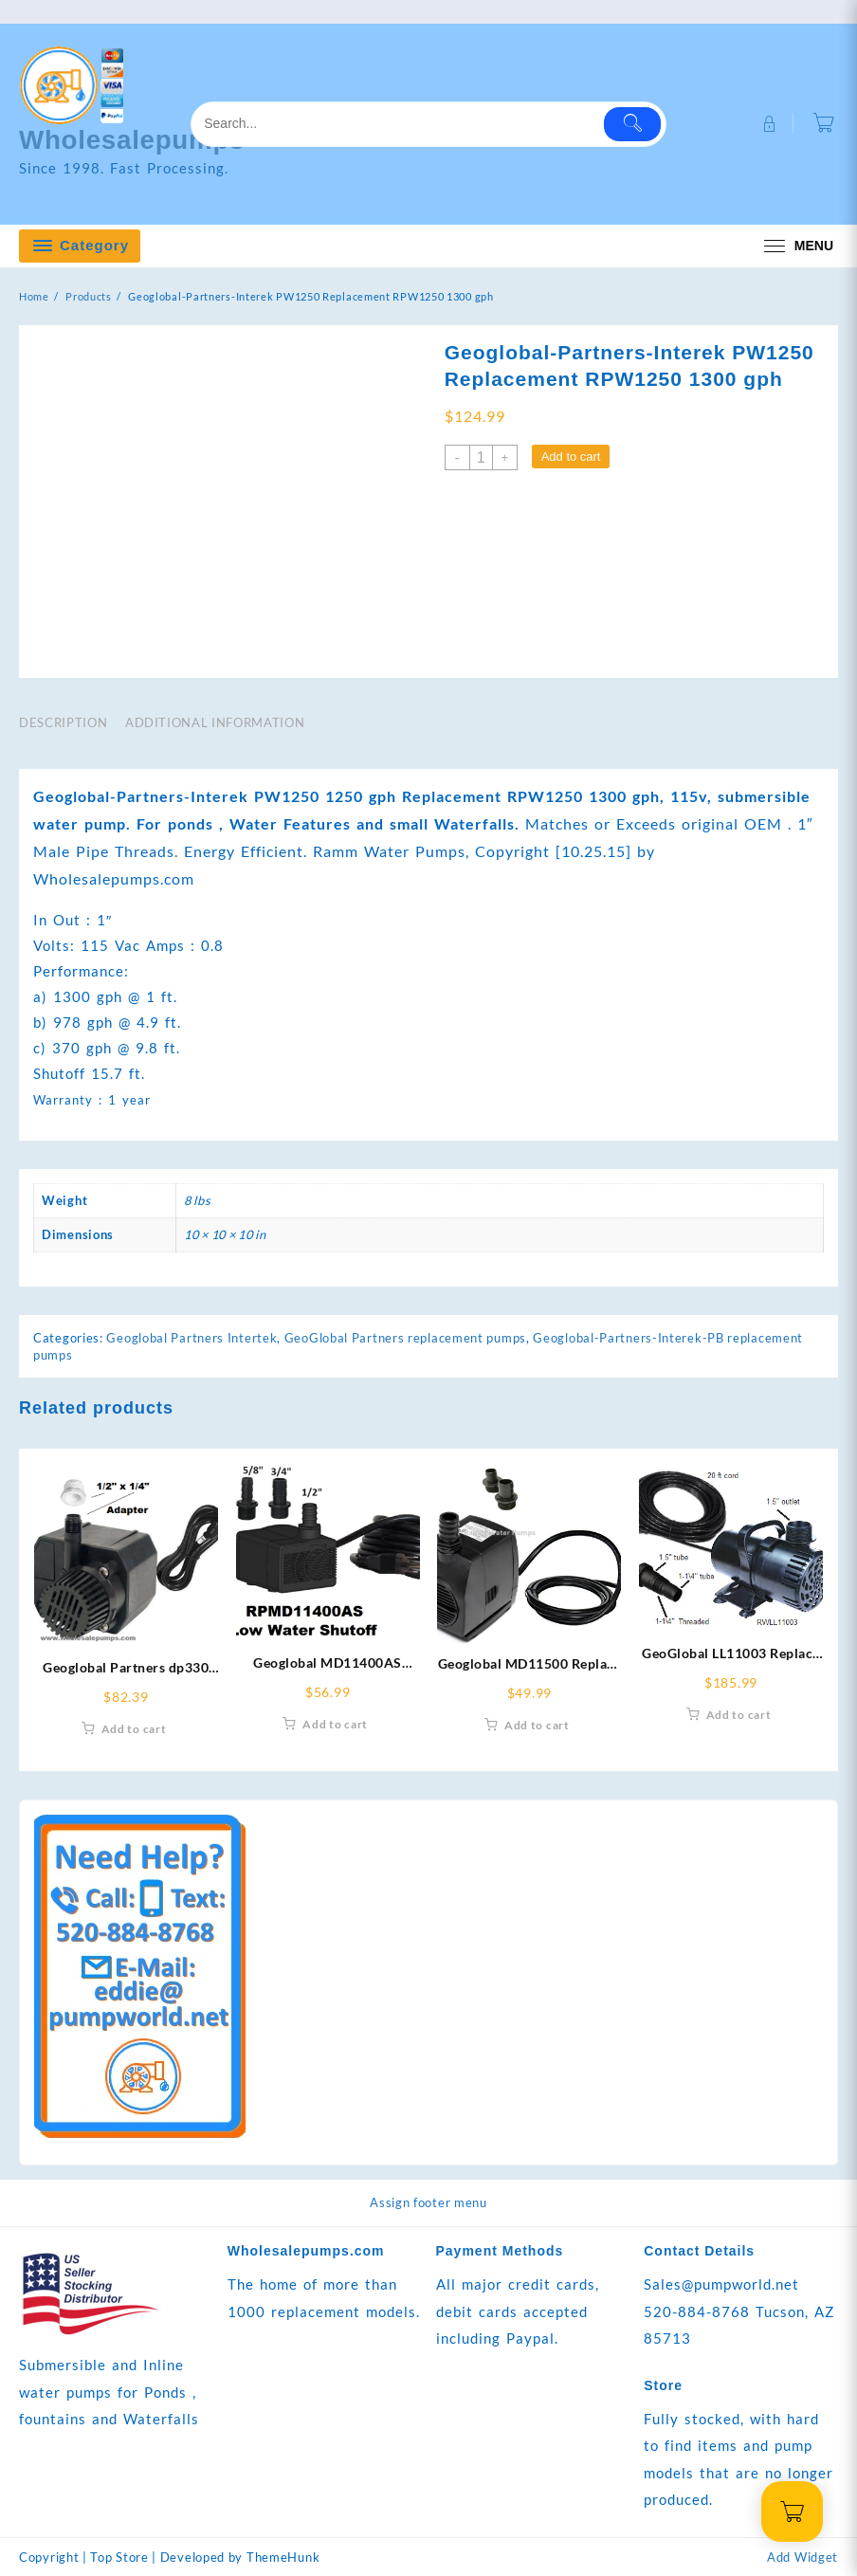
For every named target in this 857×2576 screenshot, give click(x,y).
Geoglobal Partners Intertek (191, 1338)
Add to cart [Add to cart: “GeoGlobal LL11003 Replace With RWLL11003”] (739, 1715)
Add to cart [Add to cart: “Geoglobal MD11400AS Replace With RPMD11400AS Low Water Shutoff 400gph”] (335, 1725)
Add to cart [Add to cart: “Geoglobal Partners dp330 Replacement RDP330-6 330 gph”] (134, 1730)
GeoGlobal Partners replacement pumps (405, 1338)
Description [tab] (63, 722)
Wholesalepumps (141, 139)
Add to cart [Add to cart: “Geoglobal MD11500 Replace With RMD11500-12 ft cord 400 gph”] (537, 1725)
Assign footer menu (428, 2203)
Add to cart (571, 456)
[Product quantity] (481, 457)
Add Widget (802, 2557)
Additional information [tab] (214, 722)
